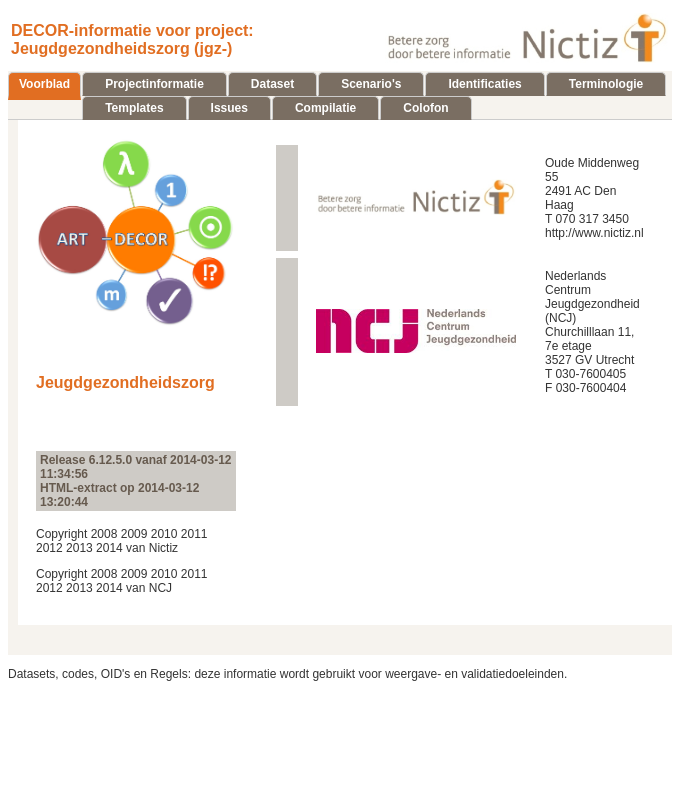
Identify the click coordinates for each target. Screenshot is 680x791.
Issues (229, 108)
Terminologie (606, 84)
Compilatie (325, 108)
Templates (134, 108)
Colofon (425, 108)
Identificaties (484, 84)
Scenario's (371, 84)
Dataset (272, 84)
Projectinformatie (154, 84)
